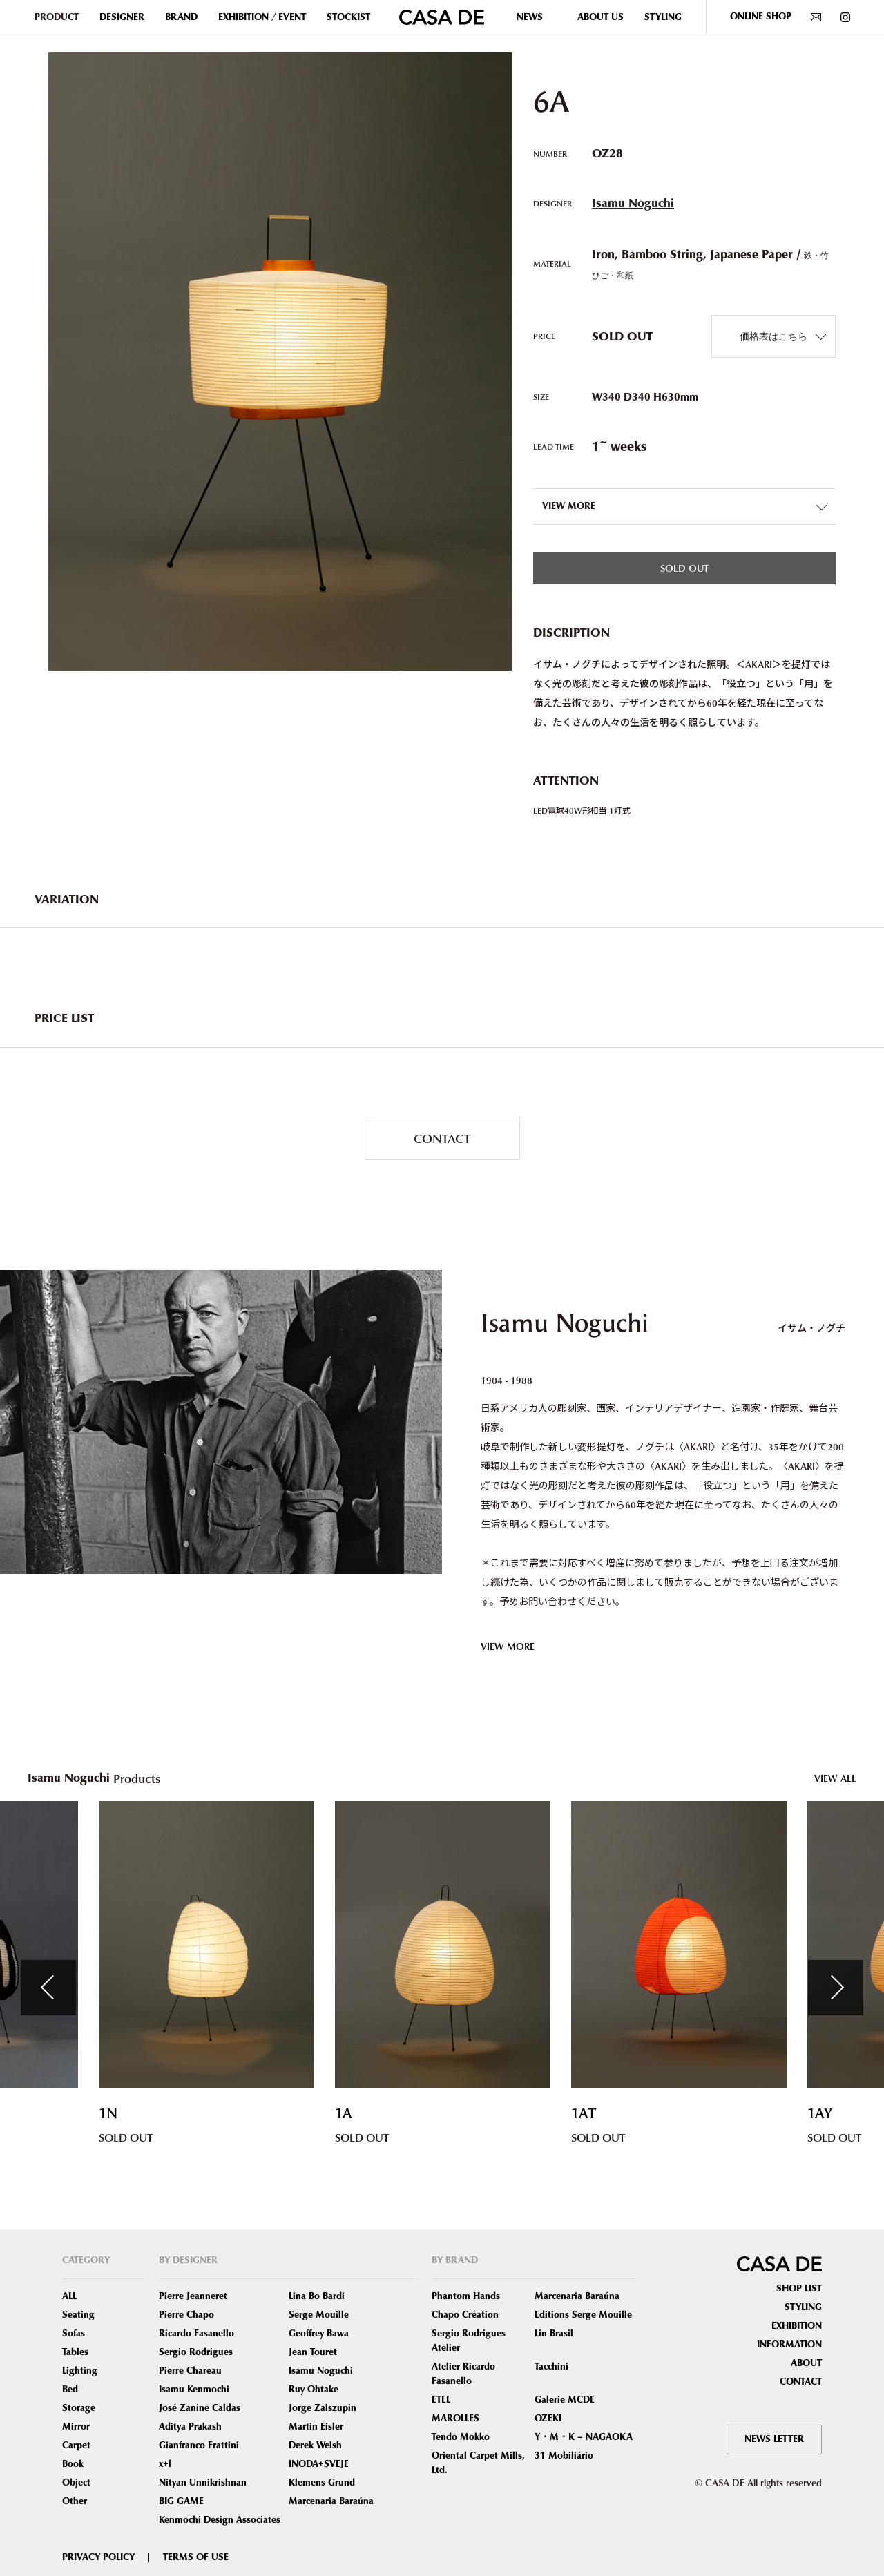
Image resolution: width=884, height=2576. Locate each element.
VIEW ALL (835, 1778)
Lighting (79, 2371)
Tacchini (551, 2367)
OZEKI (548, 2418)
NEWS (530, 17)
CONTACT (442, 1137)
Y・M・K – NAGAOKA (584, 2437)
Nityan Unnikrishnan (203, 2483)
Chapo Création (465, 2315)
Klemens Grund (322, 2483)
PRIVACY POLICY (98, 2557)
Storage (78, 2408)
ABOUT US (600, 17)
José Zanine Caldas (199, 2408)
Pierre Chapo (186, 2315)
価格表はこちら (773, 336)
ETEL (441, 2400)
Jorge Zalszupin (322, 2408)
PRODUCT (57, 17)
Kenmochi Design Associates (219, 2520)
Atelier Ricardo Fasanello (463, 2374)
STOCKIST (348, 17)
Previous (48, 1987)
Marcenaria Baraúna (331, 2501)
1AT (583, 2114)
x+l (165, 2464)
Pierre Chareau (190, 2371)
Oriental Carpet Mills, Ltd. (478, 2463)
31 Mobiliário (564, 2456)
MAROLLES (455, 2418)
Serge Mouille (319, 2315)
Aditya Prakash (190, 2427)
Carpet (76, 2445)
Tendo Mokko (461, 2437)
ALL (69, 2296)
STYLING (663, 17)
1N (108, 2114)
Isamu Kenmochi (194, 2389)
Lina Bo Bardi (317, 2296)
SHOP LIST (799, 2288)
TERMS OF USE (196, 2557)
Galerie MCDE (565, 2400)
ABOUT (806, 2363)
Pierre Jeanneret (193, 2296)
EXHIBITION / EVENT (262, 17)
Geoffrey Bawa (319, 2333)
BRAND (181, 17)
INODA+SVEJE (319, 2464)
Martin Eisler (316, 2427)
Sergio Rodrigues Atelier (469, 2340)
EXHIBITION (796, 2326)
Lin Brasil (554, 2333)
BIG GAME (181, 2501)
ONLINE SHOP (760, 16)
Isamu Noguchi (633, 203)
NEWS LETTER (774, 2439)
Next (835, 1987)
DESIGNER (121, 17)
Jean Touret (313, 2352)
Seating (78, 2315)
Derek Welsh (315, 2445)
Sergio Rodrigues (196, 2352)
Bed (70, 2389)
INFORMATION (789, 2344)
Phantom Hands (466, 2296)
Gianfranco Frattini (199, 2445)
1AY (819, 2114)
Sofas (73, 2333)
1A (343, 2114)
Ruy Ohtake (313, 2389)
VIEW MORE (508, 1646)
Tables (75, 2352)
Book (73, 2464)
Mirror (76, 2427)
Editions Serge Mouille (583, 2315)
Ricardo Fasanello (196, 2333)
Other (74, 2501)
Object (76, 2483)
